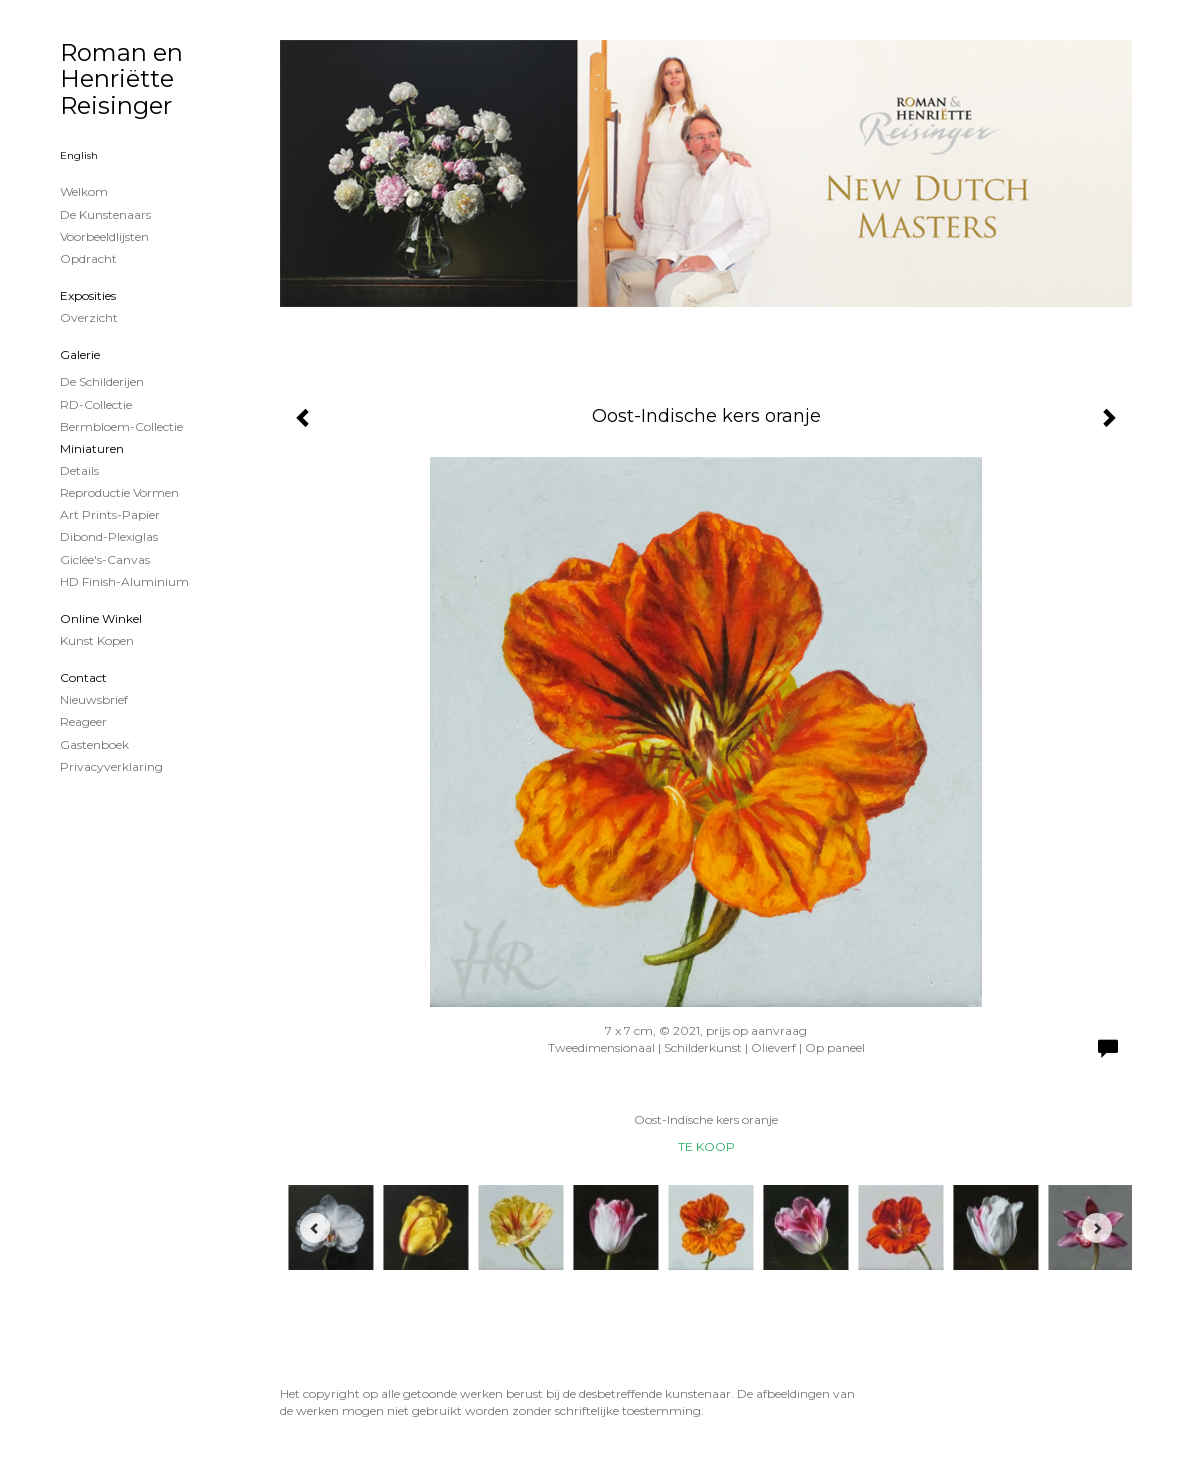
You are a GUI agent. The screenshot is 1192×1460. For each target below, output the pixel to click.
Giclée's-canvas (105, 559)
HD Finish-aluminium (124, 581)
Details (79, 470)
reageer (83, 721)
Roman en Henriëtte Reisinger (121, 79)
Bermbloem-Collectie (121, 426)
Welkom (84, 191)
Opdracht (88, 258)
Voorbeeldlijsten (104, 236)
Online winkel (101, 618)
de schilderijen (102, 381)
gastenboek (94, 744)
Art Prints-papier (110, 514)
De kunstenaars (105, 214)
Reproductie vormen (119, 492)
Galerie (80, 354)
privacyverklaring (111, 766)
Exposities (88, 295)
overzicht (89, 317)
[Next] (1097, 1228)
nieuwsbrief (94, 699)
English (79, 155)
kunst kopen (97, 640)
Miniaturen (92, 448)
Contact (83, 677)
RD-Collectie (96, 404)
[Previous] (315, 1228)
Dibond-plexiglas (109, 536)
